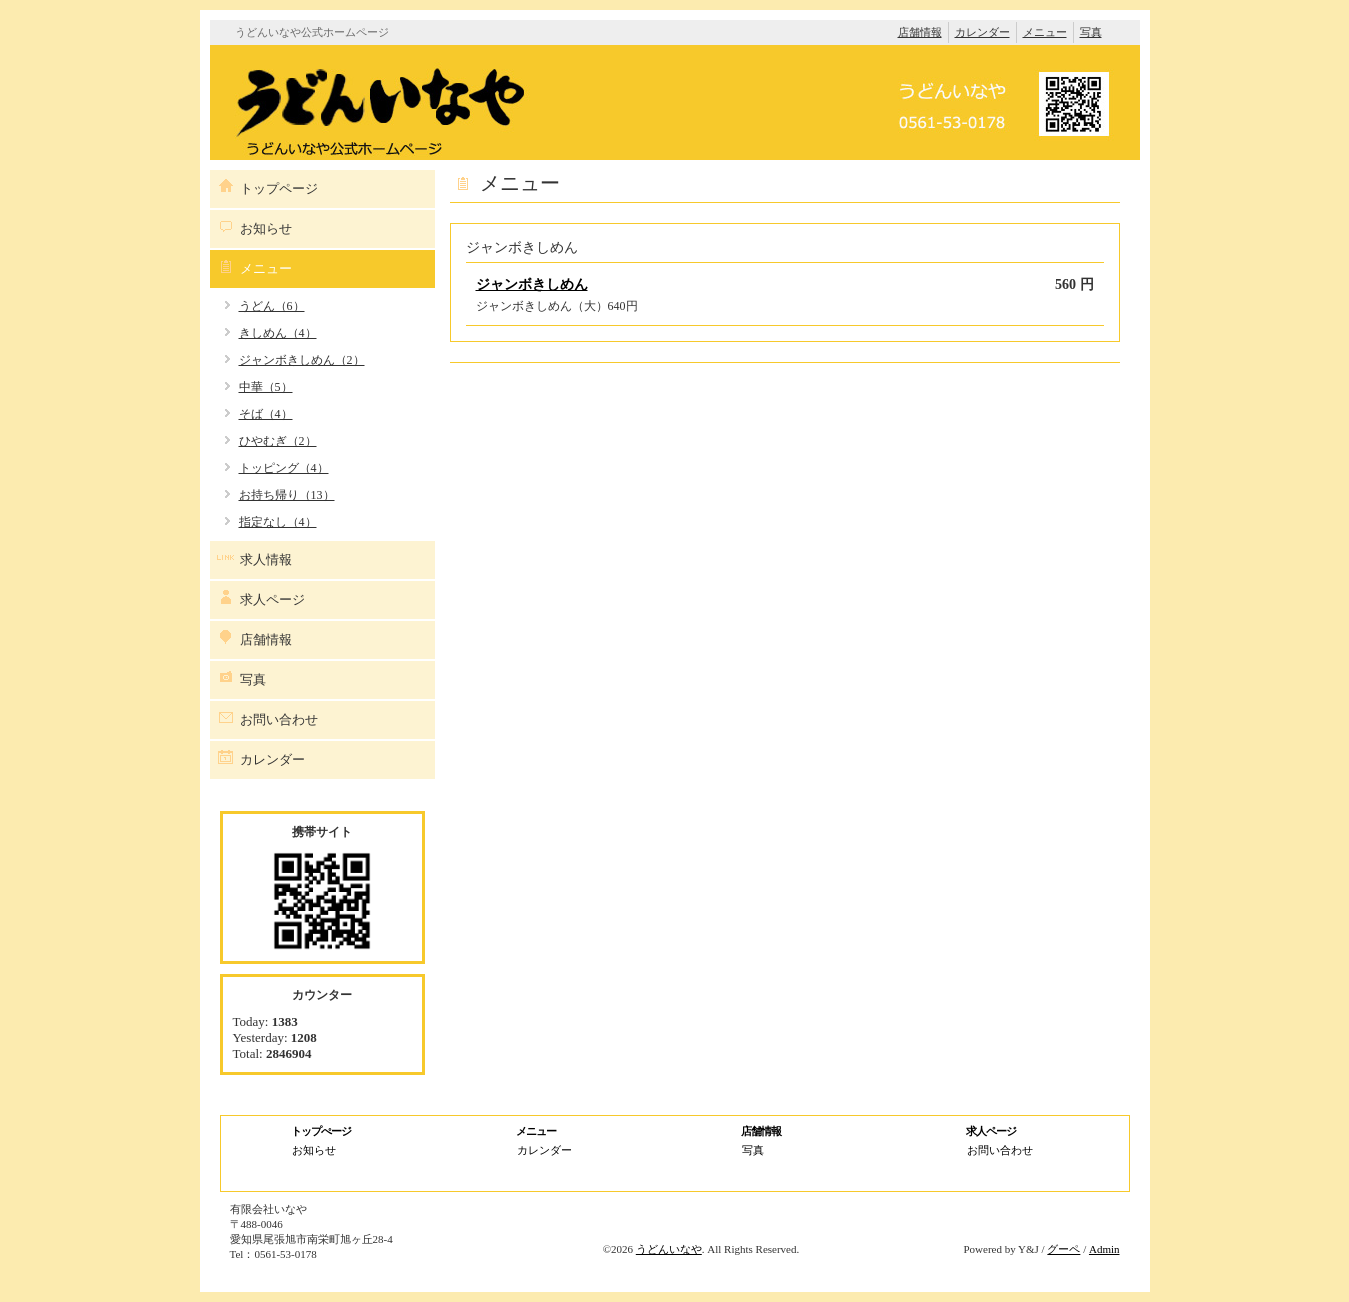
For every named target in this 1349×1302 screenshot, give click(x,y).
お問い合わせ (279, 719)
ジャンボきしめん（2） (302, 360)
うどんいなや (669, 1249)
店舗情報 (920, 32)
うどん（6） (272, 306)
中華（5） (266, 387)
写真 (1091, 32)
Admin (1104, 1249)
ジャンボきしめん (532, 284)
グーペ (1063, 1249)
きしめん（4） (278, 333)
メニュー (1045, 32)
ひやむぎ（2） (278, 441)
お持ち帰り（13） (287, 495)
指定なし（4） (278, 522)
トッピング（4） (284, 468)
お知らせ (266, 228)
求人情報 (266, 559)
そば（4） (266, 414)
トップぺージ (321, 1131)
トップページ (279, 188)
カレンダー (982, 32)
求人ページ (272, 599)
